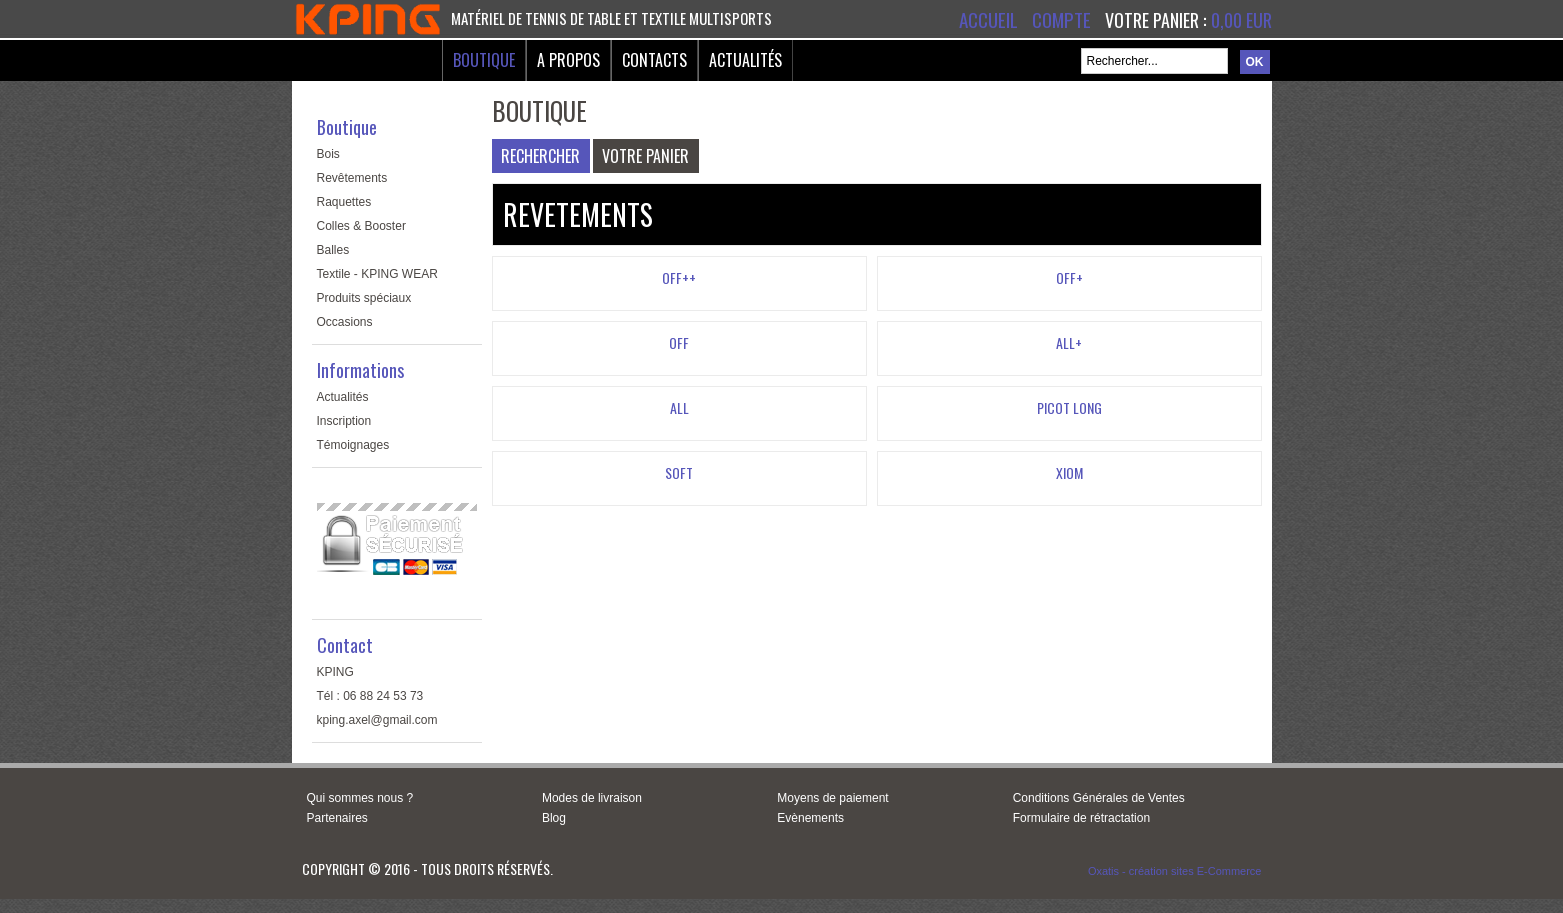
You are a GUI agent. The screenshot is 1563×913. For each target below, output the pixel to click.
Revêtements (352, 178)
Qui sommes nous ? (360, 798)
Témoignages (353, 445)
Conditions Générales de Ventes (1099, 798)
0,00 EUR (1241, 20)
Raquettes (344, 202)
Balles (333, 250)
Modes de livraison (592, 798)
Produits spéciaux (364, 298)
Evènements (810, 818)
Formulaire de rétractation (1081, 818)
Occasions (345, 322)
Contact (345, 645)
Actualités (745, 60)
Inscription (344, 421)
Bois (328, 154)
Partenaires (337, 818)
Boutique (484, 60)
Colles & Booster (361, 226)
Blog (554, 818)
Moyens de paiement (832, 798)
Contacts (654, 60)
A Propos (568, 60)
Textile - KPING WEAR (377, 274)
